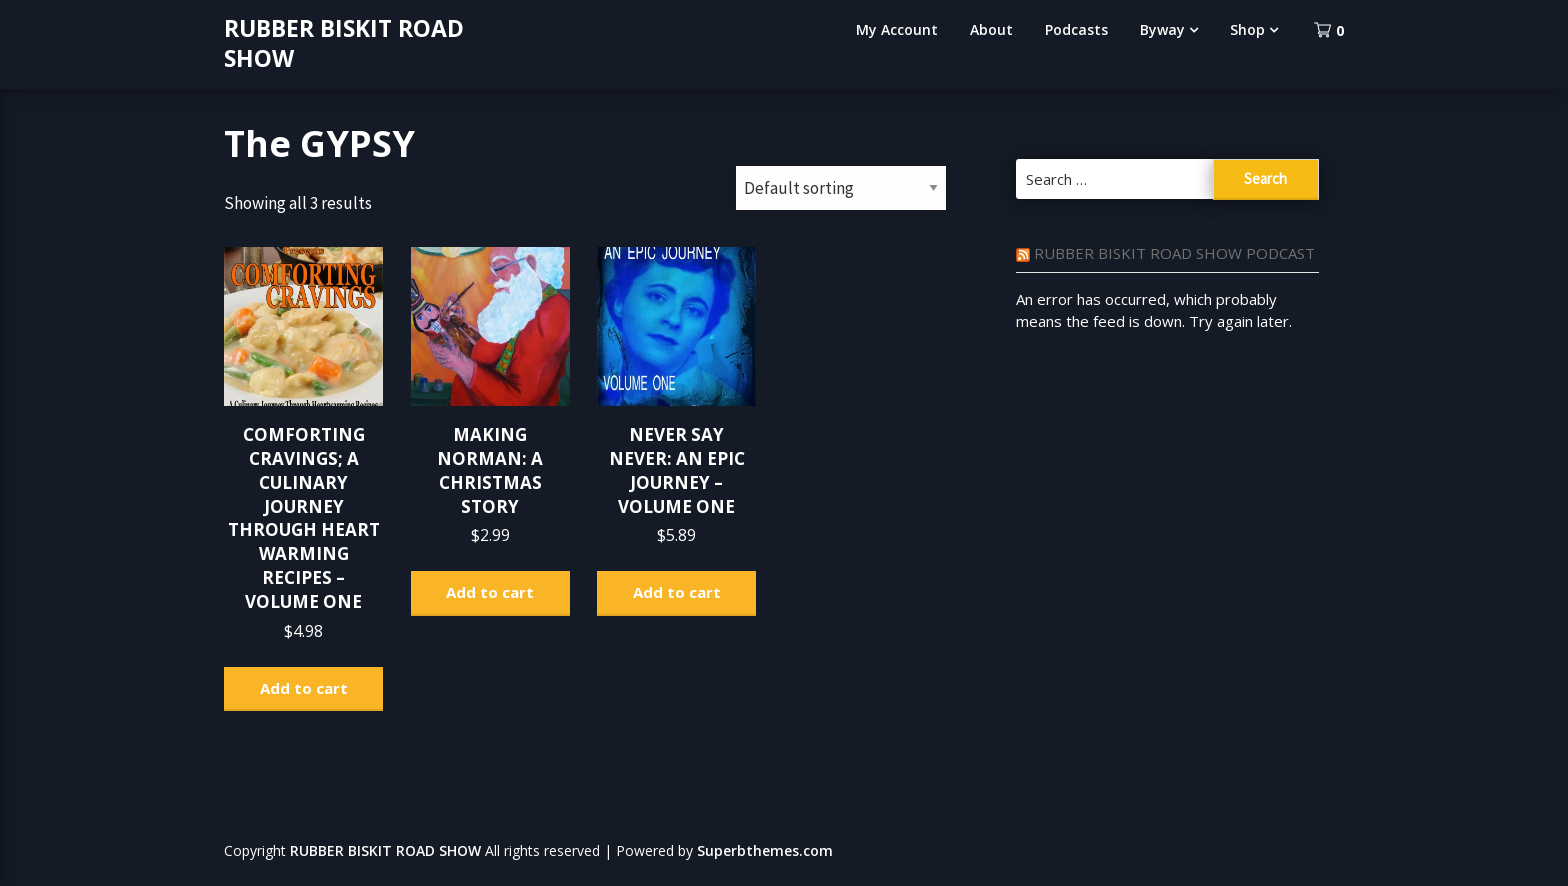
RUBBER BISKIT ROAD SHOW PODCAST (1174, 253)
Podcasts (1076, 29)
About (991, 29)
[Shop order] (841, 188)
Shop (1247, 29)
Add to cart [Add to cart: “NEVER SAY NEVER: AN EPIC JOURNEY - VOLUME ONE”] (677, 592)
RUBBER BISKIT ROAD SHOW (344, 43)
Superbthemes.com (765, 850)
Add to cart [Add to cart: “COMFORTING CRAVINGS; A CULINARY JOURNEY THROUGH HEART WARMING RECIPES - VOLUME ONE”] (304, 688)
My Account (897, 29)
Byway (1162, 29)
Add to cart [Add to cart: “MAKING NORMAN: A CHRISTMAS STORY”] (490, 592)
